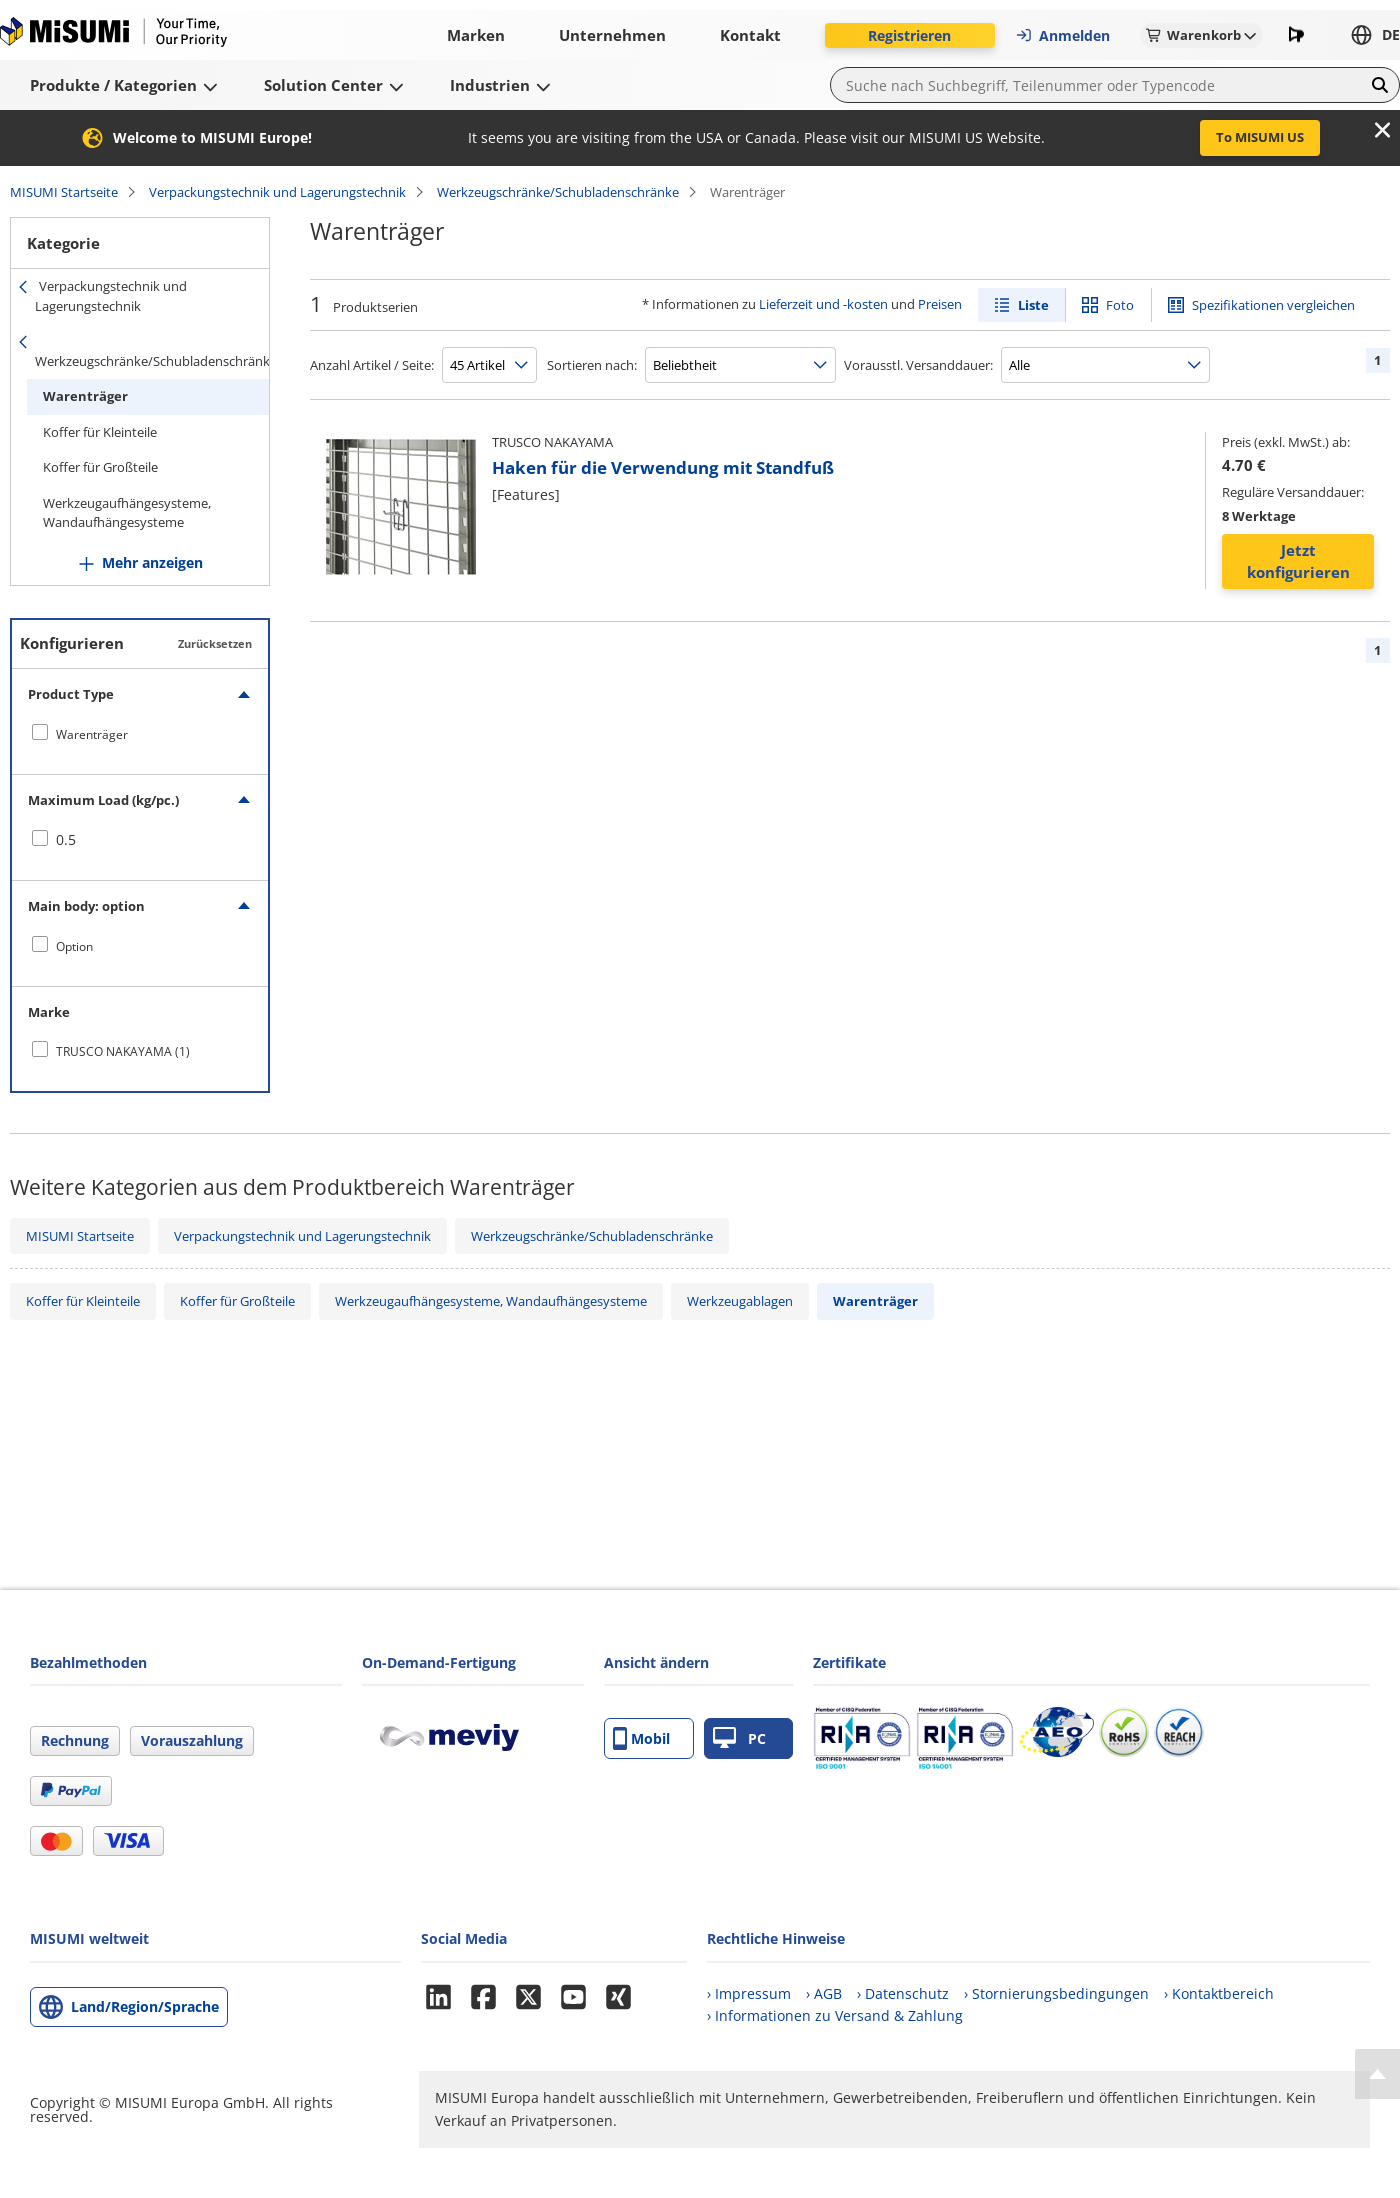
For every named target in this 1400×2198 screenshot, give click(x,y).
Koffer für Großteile (100, 467)
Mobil (641, 1738)
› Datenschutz (903, 1993)
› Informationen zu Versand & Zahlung (835, 2015)
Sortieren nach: (592, 365)
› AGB (824, 1993)
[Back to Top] (1377, 2074)
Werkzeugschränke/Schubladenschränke (558, 192)
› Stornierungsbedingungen (1056, 1993)
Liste (1033, 305)
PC (739, 1738)
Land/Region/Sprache (145, 2006)
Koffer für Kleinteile (100, 432)
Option (74, 946)
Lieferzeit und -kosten (823, 304)
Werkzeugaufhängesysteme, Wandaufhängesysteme (127, 513)
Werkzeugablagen (740, 1301)
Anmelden (1062, 35)
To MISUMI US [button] (1260, 137)
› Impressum (749, 1993)
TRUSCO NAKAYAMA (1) (123, 1051)
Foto (1120, 305)
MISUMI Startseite (64, 192)
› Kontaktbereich (1219, 1993)
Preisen (940, 304)
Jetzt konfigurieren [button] (1298, 561)
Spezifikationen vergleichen (1273, 305)
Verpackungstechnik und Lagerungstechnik (277, 192)
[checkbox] (140, 734)
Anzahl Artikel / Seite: (372, 365)
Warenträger (85, 396)
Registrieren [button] (909, 35)
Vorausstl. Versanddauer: (918, 365)
